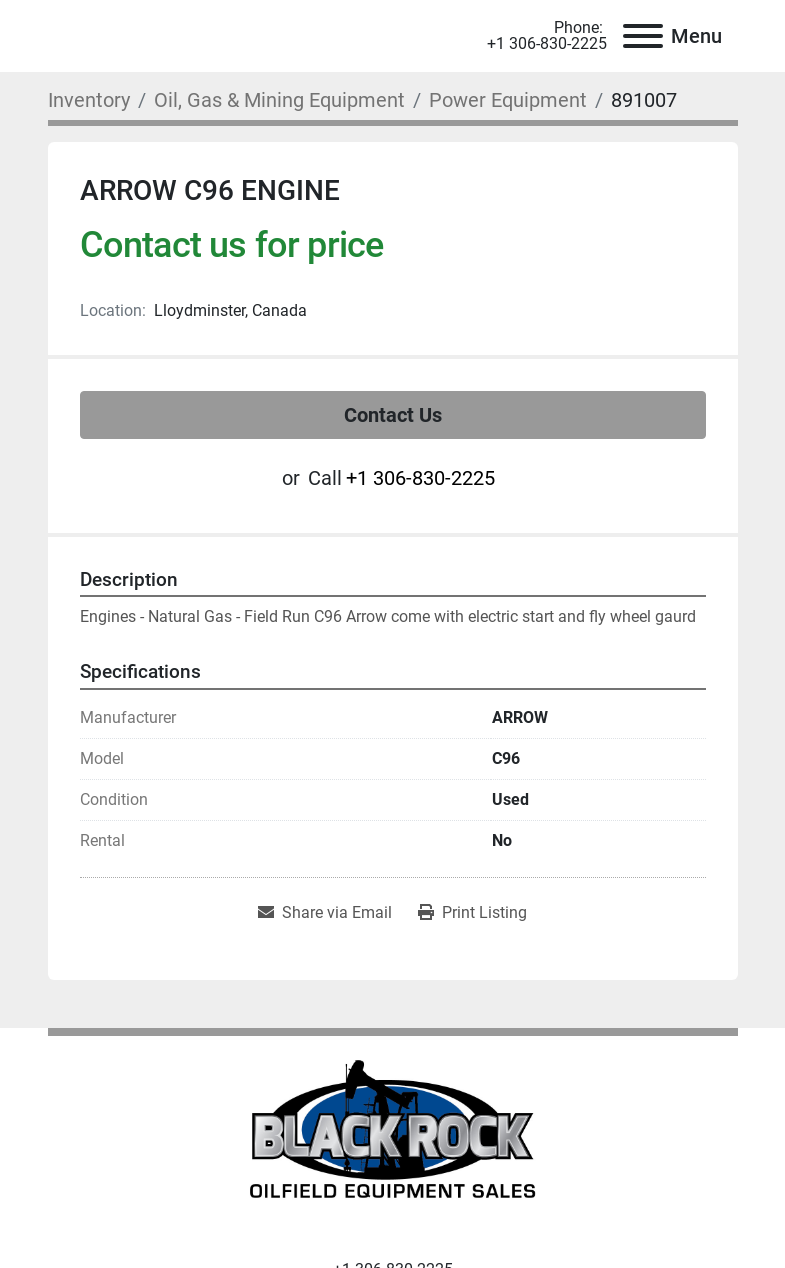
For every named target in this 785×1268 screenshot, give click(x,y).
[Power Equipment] (508, 100)
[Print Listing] (472, 913)
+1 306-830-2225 (547, 44)
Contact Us (393, 415)
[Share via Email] (325, 913)
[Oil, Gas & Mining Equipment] (279, 100)
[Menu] (643, 36)
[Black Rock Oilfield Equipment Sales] (392, 1135)
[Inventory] (89, 100)
